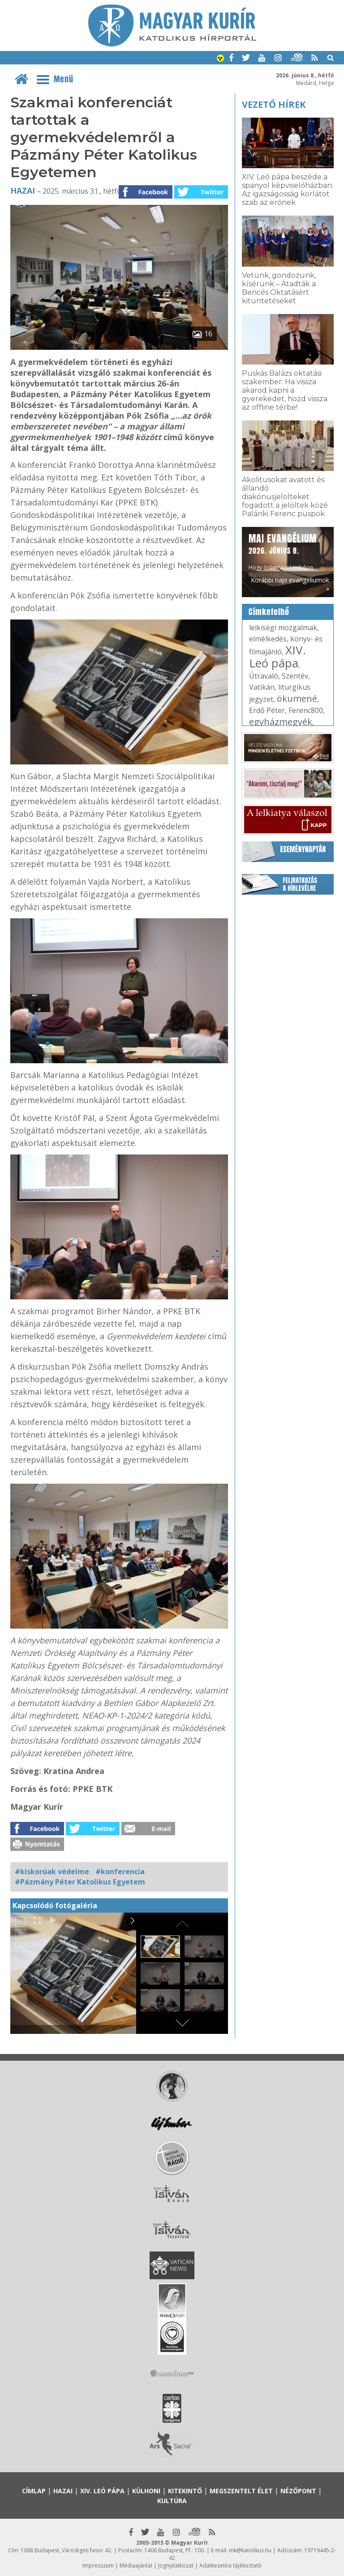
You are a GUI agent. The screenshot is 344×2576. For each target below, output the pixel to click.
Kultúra (172, 2500)
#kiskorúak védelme (52, 1871)
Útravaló (263, 676)
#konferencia (120, 1871)
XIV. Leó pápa (277, 656)
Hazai (22, 190)
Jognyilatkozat (176, 2565)
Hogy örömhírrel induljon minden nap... (283, 555)
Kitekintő (185, 2491)
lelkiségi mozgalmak (283, 627)
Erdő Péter (267, 710)
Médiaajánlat (136, 2565)
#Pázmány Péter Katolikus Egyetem (80, 1882)
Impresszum (98, 2565)
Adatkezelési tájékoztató (230, 2565)
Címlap (34, 2491)
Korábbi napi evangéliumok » (290, 584)
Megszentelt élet (241, 2491)
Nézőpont (298, 2491)
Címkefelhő (269, 612)
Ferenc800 (305, 710)
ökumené (297, 698)
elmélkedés (268, 639)
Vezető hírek (273, 104)
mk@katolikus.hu (250, 2550)
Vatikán (262, 687)
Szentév (295, 676)
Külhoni (146, 2491)
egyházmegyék (280, 722)
